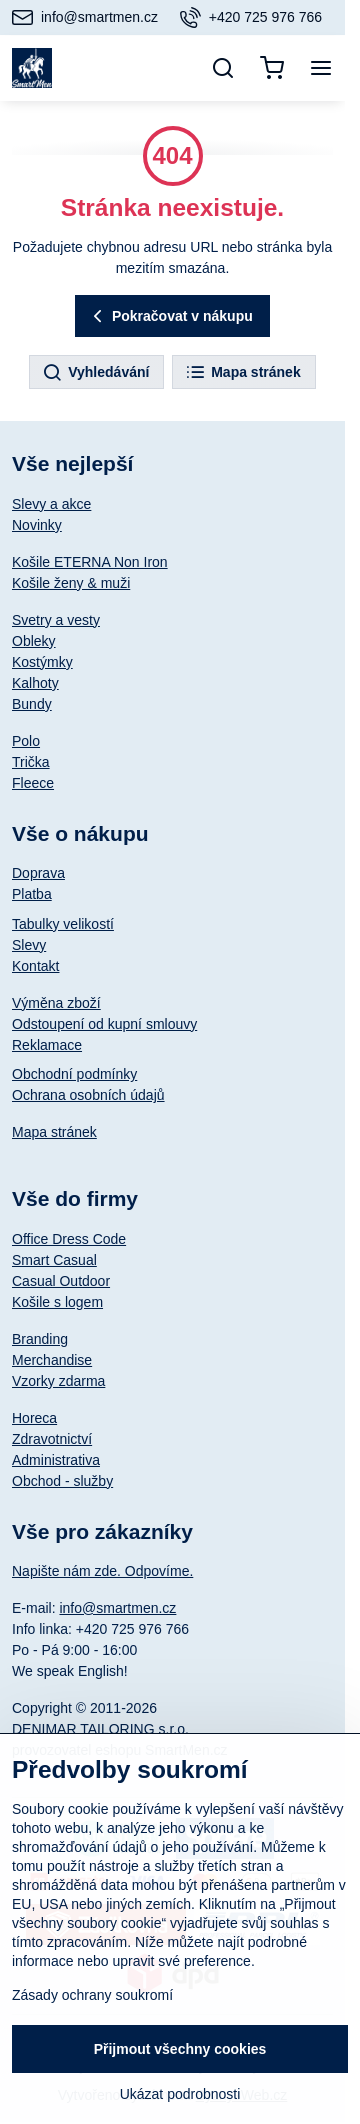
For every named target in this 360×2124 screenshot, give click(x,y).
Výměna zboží (56, 1003)
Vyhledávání (95, 373)
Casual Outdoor (61, 1281)
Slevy (29, 945)
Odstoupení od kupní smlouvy (104, 1024)
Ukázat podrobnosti (180, 2094)
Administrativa (56, 1460)
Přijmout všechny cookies (180, 2049)
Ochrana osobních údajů (88, 1095)
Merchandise (52, 1360)
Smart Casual (54, 1260)
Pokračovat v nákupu (170, 316)
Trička (31, 762)
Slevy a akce (51, 504)
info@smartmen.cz (117, 1608)
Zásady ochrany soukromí (92, 1995)
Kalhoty (35, 683)
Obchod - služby (62, 1481)
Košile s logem (57, 1302)
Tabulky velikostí (63, 924)
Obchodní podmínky (74, 1074)
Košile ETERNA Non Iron (90, 562)
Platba (32, 894)
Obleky (34, 641)
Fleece (33, 783)
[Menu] (321, 68)
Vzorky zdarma (58, 1381)
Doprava (38, 873)
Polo (26, 741)
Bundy (32, 704)
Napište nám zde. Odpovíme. (102, 1571)
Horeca (34, 1418)
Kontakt (35, 966)
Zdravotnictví (52, 1439)
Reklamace (47, 1045)
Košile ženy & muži (71, 583)
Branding (40, 1339)
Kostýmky (42, 662)
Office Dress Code (69, 1239)
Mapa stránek (242, 373)
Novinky (37, 525)
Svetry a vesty (56, 620)
